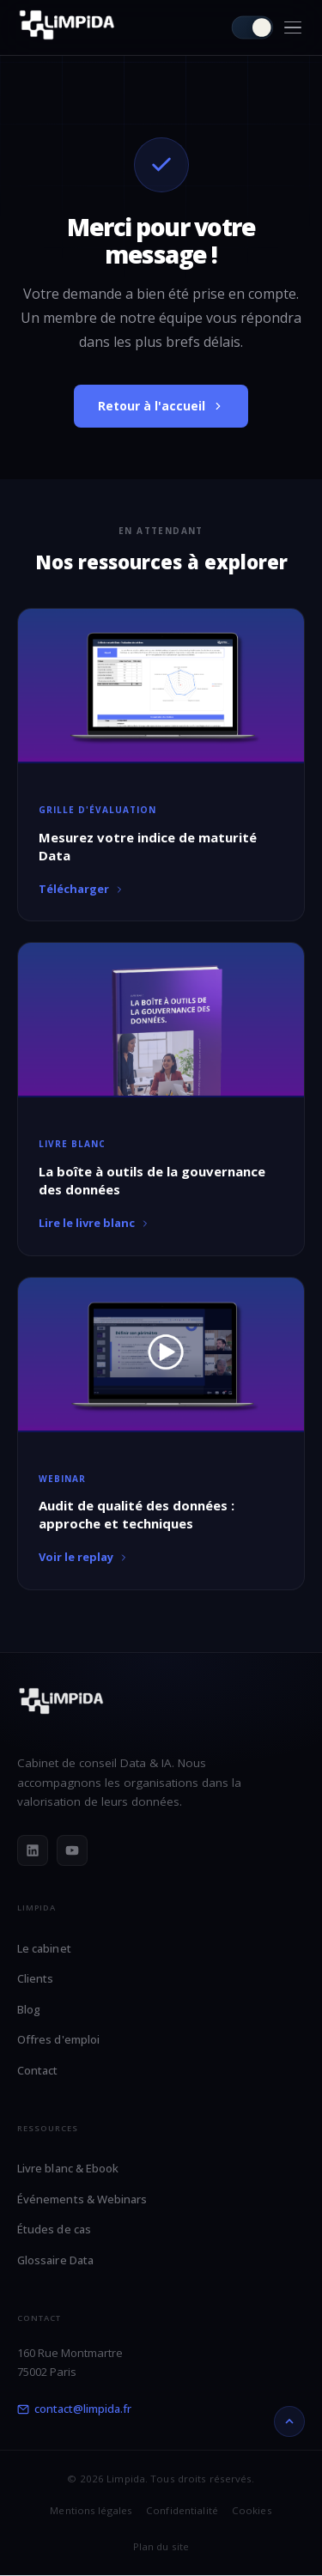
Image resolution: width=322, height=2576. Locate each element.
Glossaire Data (55, 2260)
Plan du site (161, 2546)
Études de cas (54, 2229)
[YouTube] (72, 1850)
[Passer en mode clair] (253, 27)
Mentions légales (91, 2510)
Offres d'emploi (58, 2039)
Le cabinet (44, 1948)
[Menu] (293, 28)
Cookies (252, 2510)
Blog (28, 2009)
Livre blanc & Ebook (67, 2168)
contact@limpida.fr (74, 2408)
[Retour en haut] (289, 2421)
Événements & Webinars (82, 2199)
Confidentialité (182, 2510)
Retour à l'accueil (161, 406)
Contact (37, 2070)
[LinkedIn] (32, 1850)
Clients (35, 1978)
